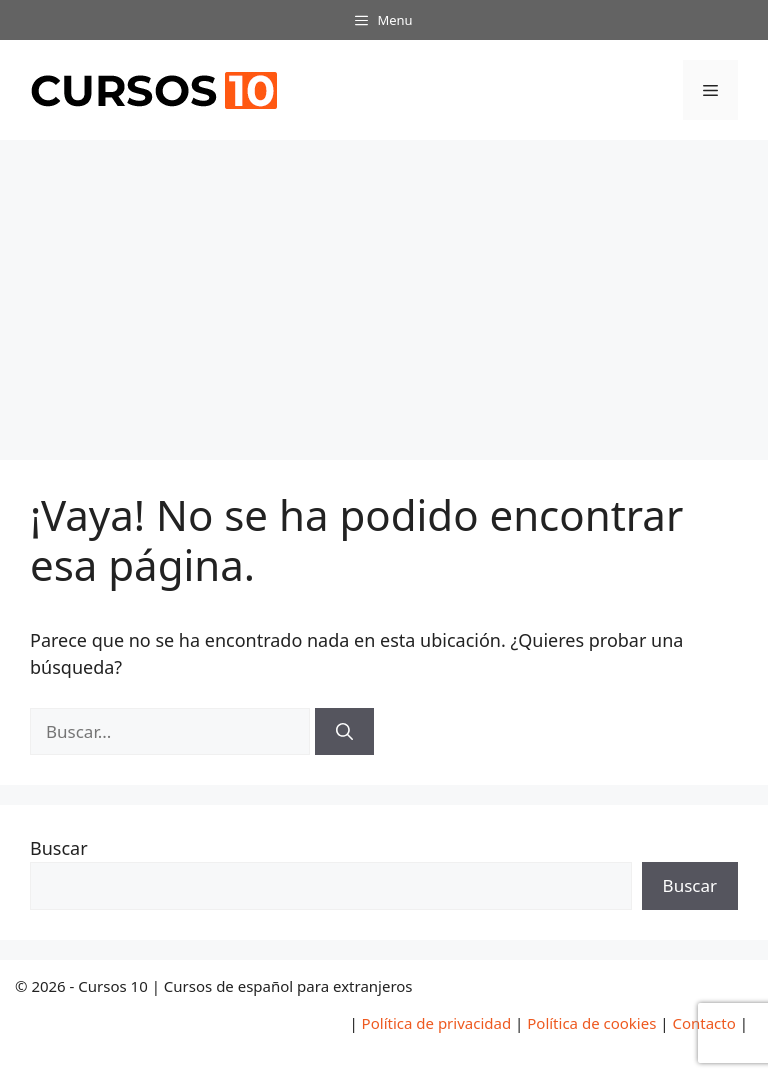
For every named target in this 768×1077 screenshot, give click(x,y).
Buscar (59, 848)
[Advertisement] (384, 290)
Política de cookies (591, 1023)
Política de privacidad (437, 1023)
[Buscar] (344, 732)
